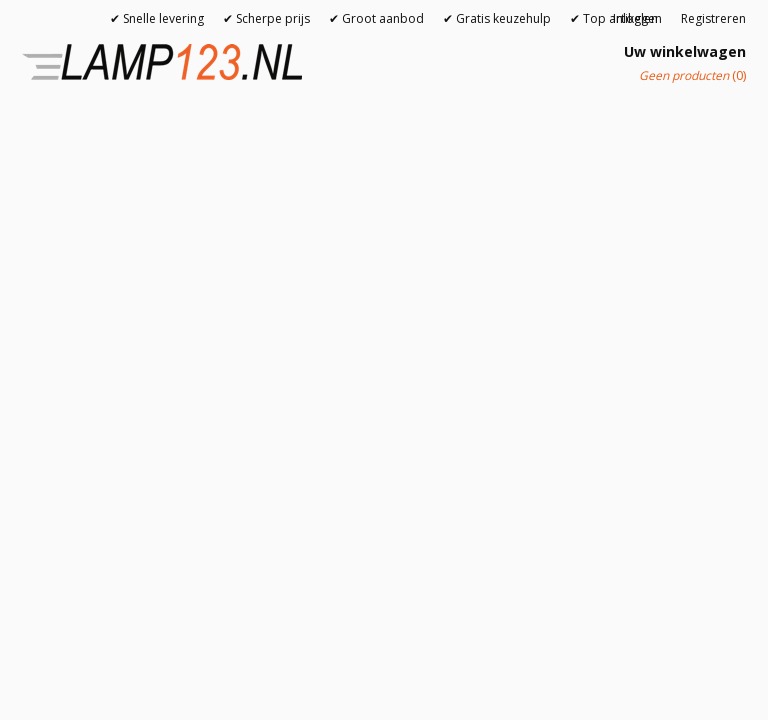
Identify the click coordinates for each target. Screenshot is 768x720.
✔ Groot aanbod (376, 18)
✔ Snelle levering (157, 18)
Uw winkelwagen (685, 51)
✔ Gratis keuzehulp (497, 18)
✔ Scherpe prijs (266, 18)
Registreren (713, 18)
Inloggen (637, 18)
